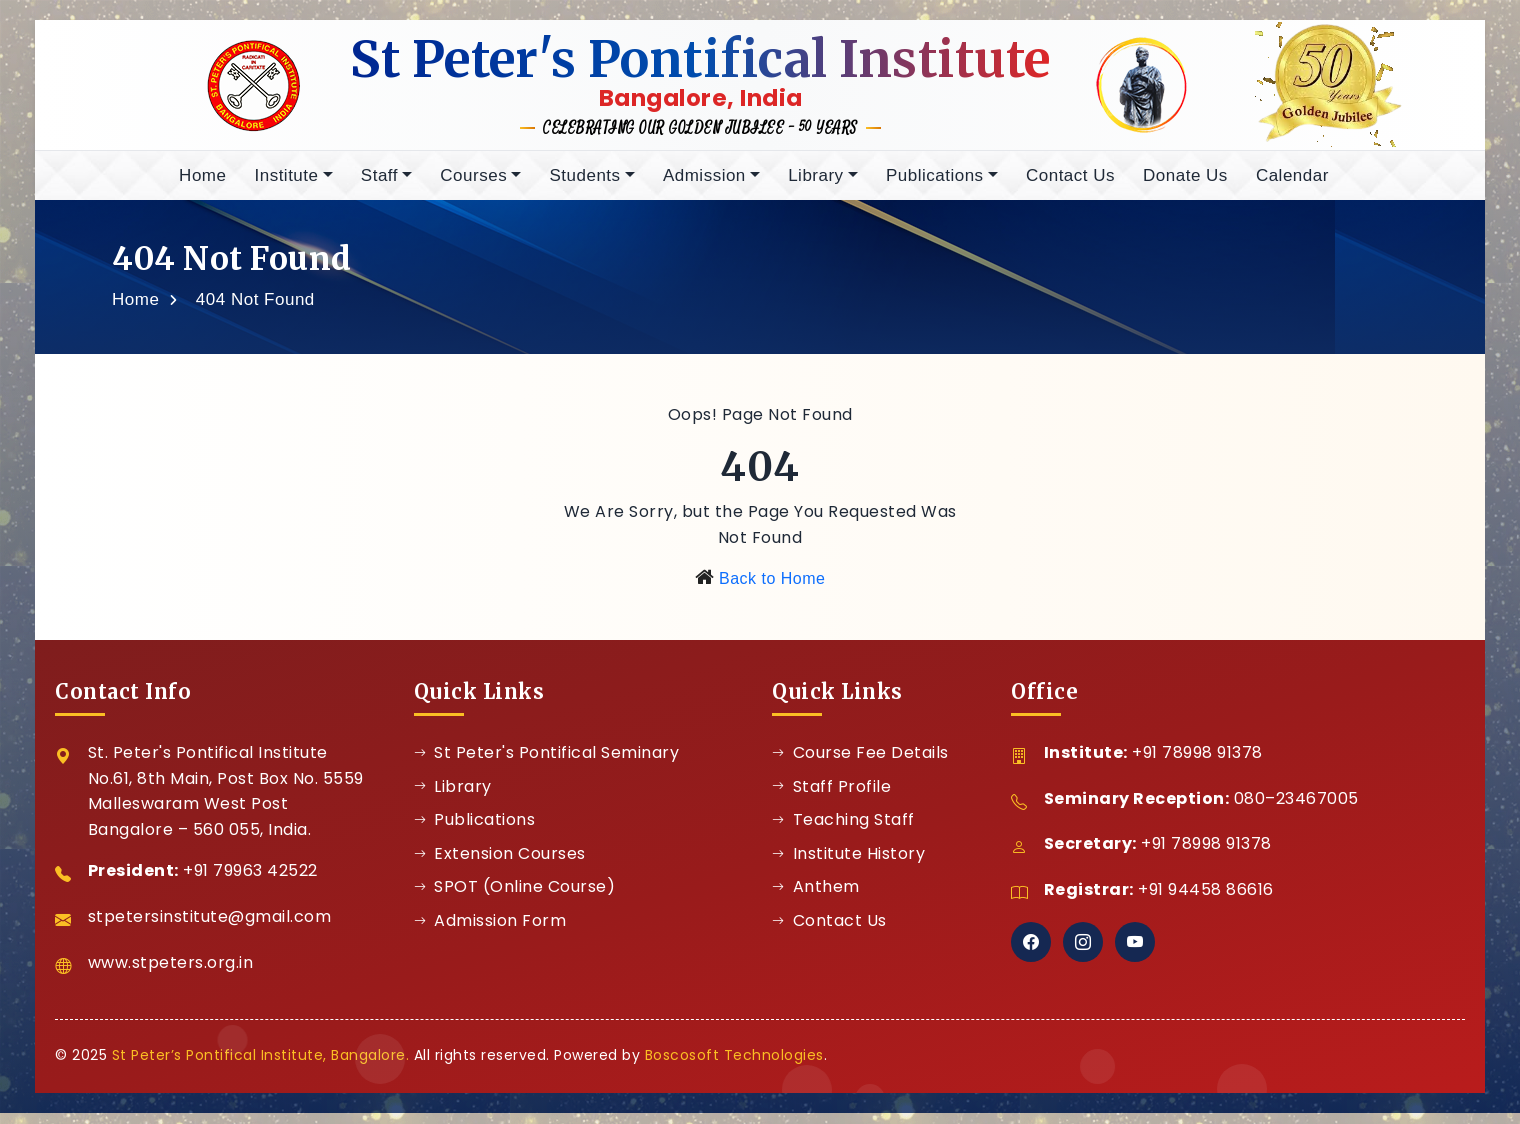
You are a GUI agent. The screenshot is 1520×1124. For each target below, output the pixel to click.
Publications (475, 830)
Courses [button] (473, 186)
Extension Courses (500, 864)
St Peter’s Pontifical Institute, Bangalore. (261, 1066)
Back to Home (772, 590)
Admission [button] (704, 186)
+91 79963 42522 (250, 882)
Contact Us (1070, 186)
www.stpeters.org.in (171, 973)
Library (453, 797)
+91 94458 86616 (1206, 900)
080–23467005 (1296, 809)
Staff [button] (379, 186)
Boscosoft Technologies (734, 1066)
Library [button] (815, 186)
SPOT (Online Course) (515, 898)
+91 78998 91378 (1197, 763)
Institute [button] (286, 186)
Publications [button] (935, 186)
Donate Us (1185, 186)
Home (202, 186)
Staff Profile (831, 797)
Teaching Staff (843, 830)
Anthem (816, 898)
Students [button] (584, 186)
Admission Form (490, 931)
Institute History (848, 864)
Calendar (1292, 186)
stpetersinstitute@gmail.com (210, 927)
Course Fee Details (860, 763)
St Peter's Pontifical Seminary (547, 763)
